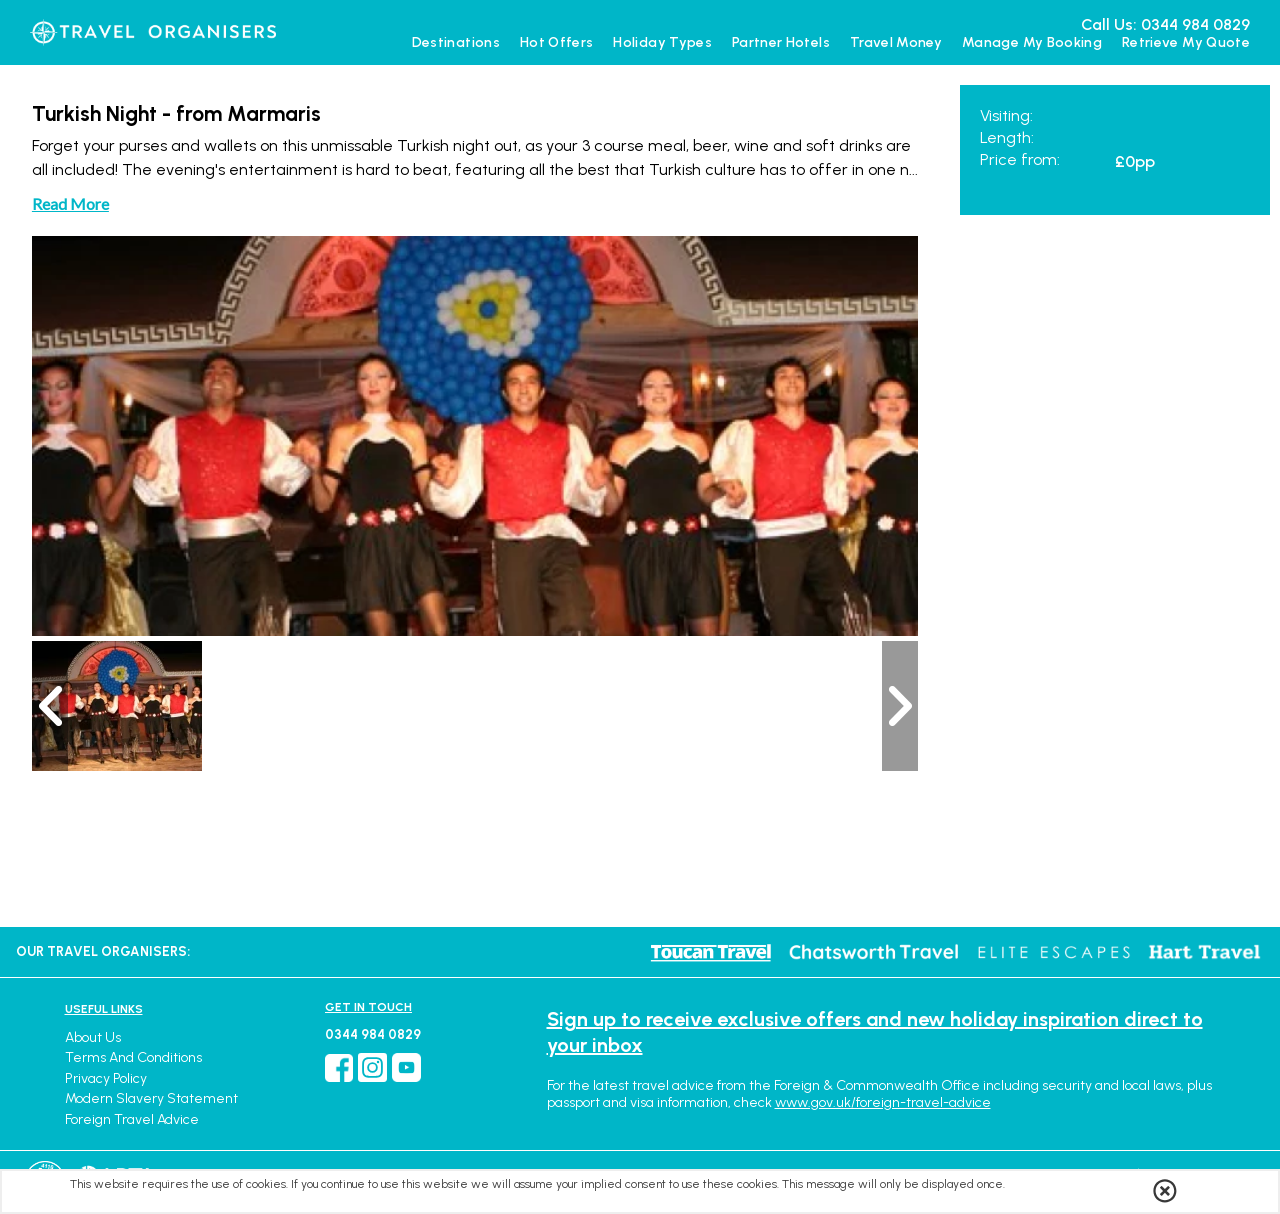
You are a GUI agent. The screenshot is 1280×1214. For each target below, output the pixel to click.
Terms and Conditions (133, 1057)
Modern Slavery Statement (151, 1098)
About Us (93, 1037)
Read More (70, 203)
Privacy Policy (106, 1078)
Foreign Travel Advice (132, 1119)
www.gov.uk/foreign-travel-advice (883, 1102)
